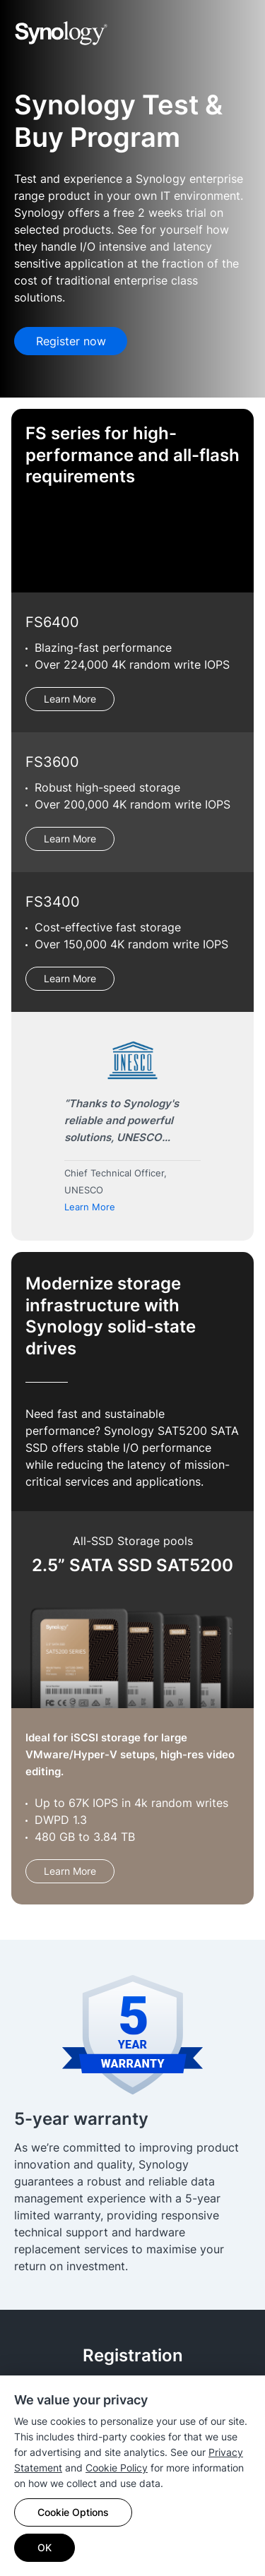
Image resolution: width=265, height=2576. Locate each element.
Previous (30, 1131)
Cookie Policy (117, 2468)
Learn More (70, 699)
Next (234, 1131)
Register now (71, 341)
